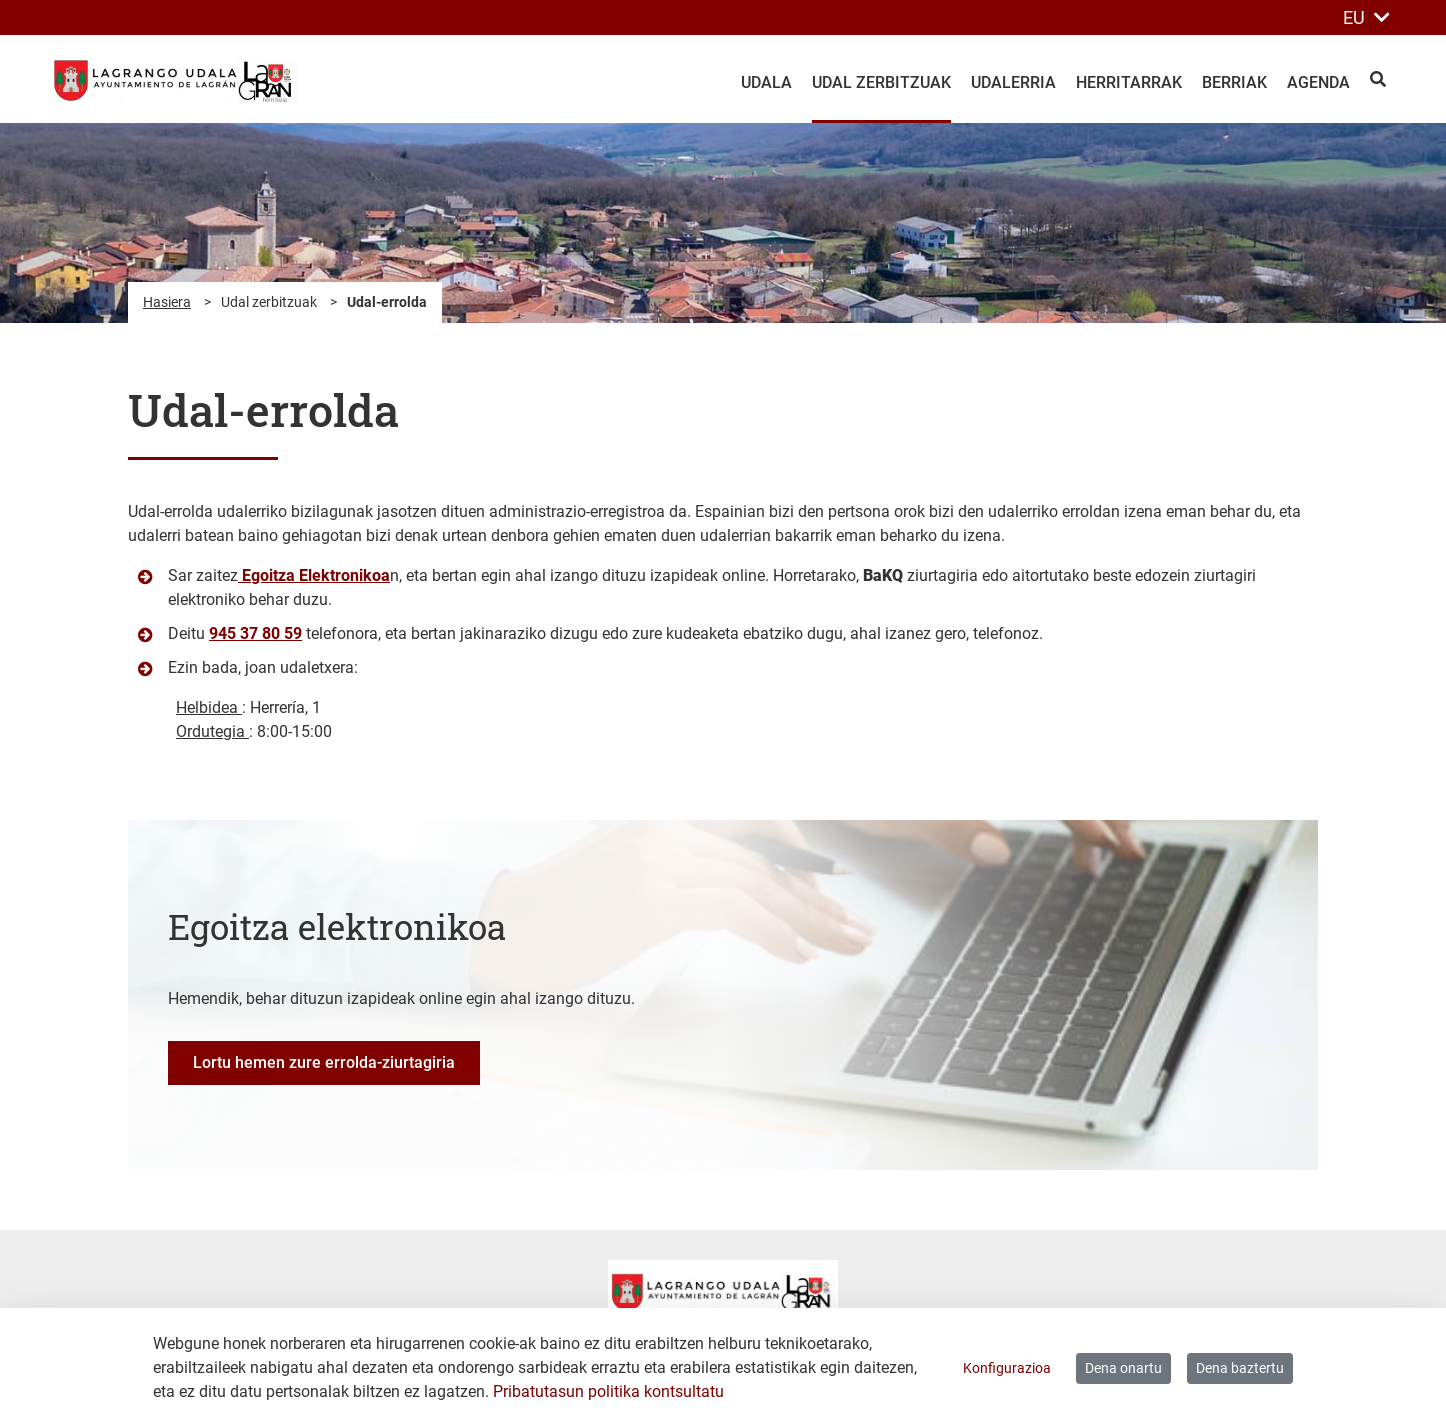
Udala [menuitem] (766, 82)
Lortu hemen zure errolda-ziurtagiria (324, 1062)
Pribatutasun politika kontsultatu (608, 1391)
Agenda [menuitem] (1318, 82)
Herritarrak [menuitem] (1129, 82)
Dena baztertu (1240, 1368)
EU (1366, 17)
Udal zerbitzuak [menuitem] (881, 82)
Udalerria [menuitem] (1013, 82)
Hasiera (167, 302)
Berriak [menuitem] (1234, 82)
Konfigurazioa (1007, 1368)
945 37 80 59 (255, 633)
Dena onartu (1123, 1368)
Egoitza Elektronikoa (314, 575)
